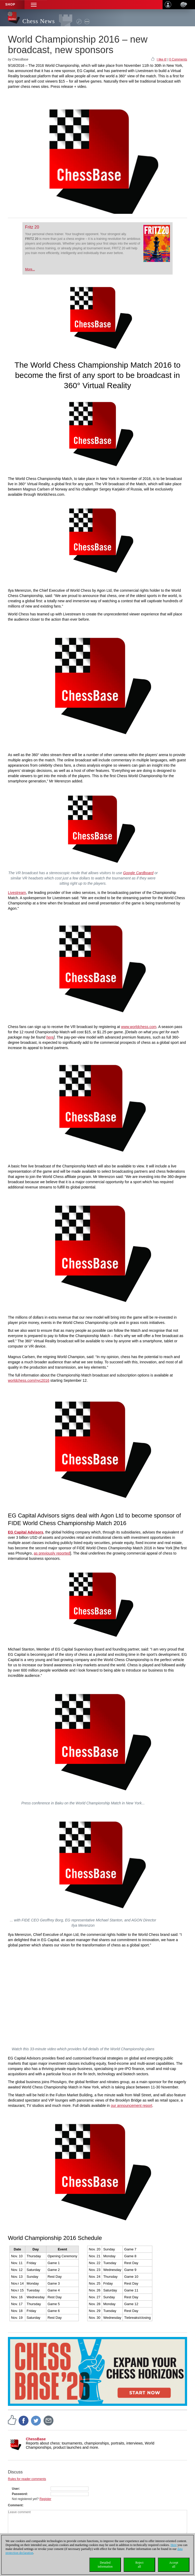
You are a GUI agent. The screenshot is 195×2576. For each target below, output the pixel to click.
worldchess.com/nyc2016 (28, 1380)
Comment (15, 2505)
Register (45, 2499)
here (50, 1037)
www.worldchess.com (139, 1027)
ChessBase (36, 2439)
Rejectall (139, 2564)
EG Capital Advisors (25, 1532)
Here (173, 2545)
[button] (34, 4)
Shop (10, 4)
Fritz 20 (32, 227)
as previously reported (52, 1553)
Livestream (17, 892)
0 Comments (178, 59)
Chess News (38, 21)
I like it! (162, 59)
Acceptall (173, 2564)
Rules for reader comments (27, 2479)
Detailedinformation (105, 2564)
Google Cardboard (138, 873)
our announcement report (131, 2105)
